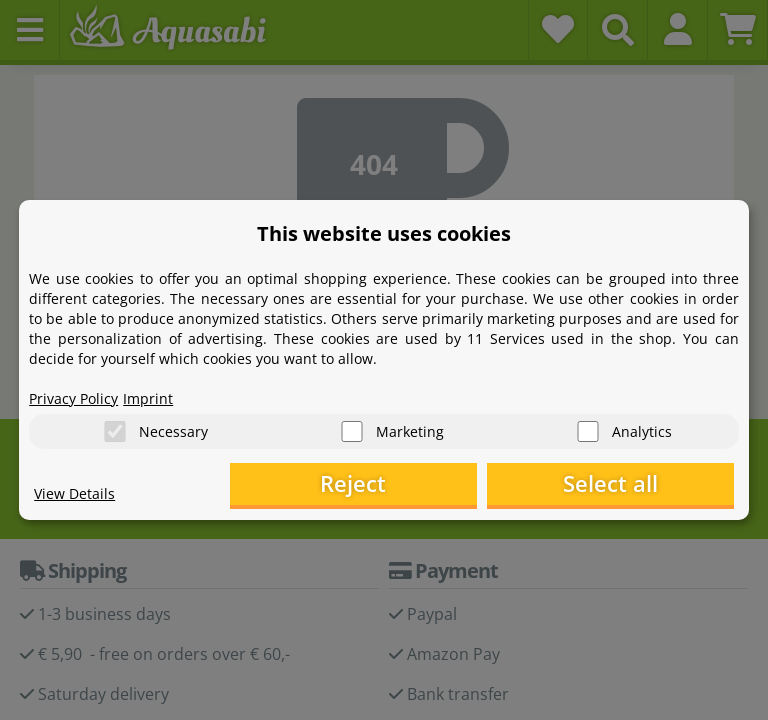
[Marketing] (352, 429)
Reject (423, 484)
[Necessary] (115, 429)
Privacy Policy (73, 395)
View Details (74, 495)
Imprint (148, 395)
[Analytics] (588, 429)
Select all (633, 484)
